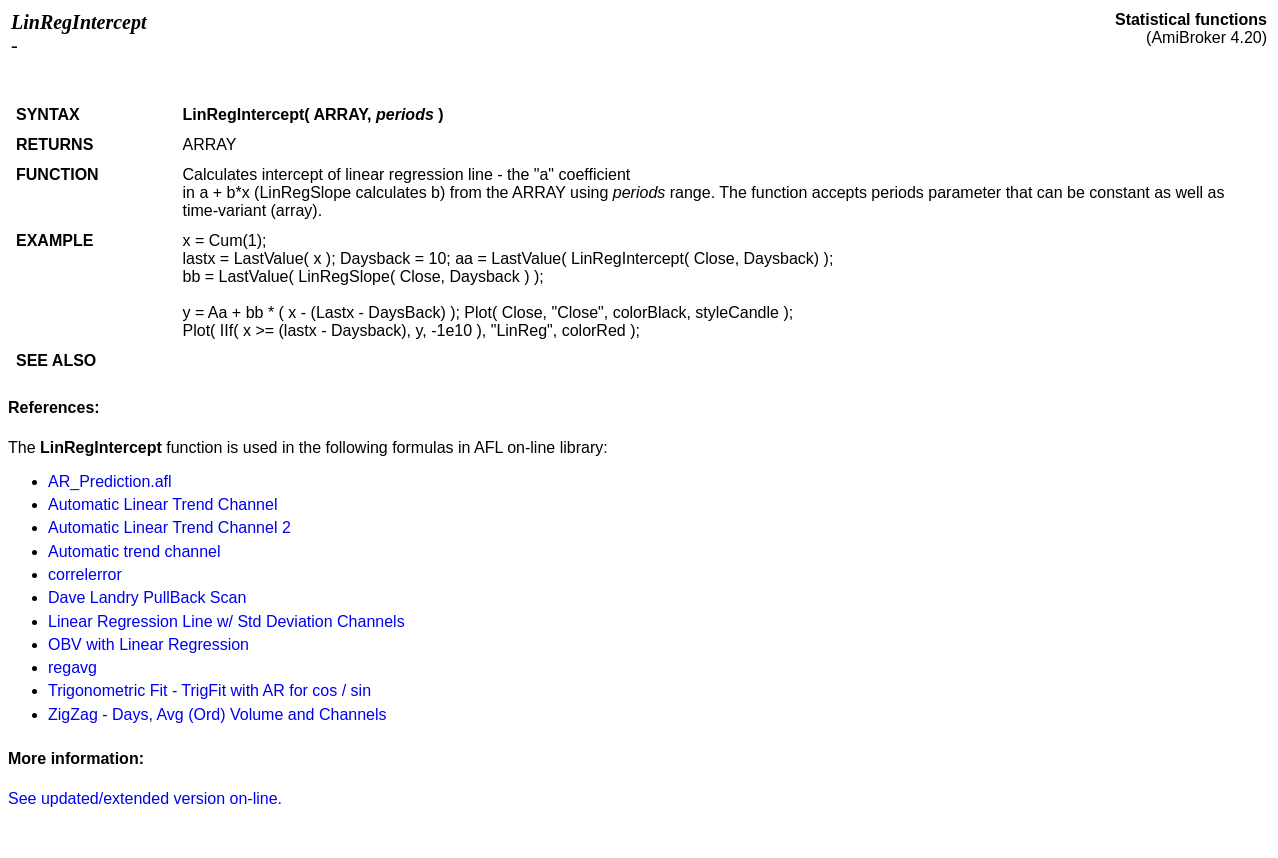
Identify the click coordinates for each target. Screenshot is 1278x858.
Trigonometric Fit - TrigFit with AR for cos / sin (209, 690)
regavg (72, 667)
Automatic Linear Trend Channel (162, 504)
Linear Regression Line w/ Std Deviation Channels (226, 621)
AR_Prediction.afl (110, 481)
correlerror (85, 574)
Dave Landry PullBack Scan (147, 597)
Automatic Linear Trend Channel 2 (169, 527)
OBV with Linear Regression (148, 644)
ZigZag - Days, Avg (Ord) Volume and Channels (217, 714)
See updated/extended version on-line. (145, 798)
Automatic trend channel (134, 551)
